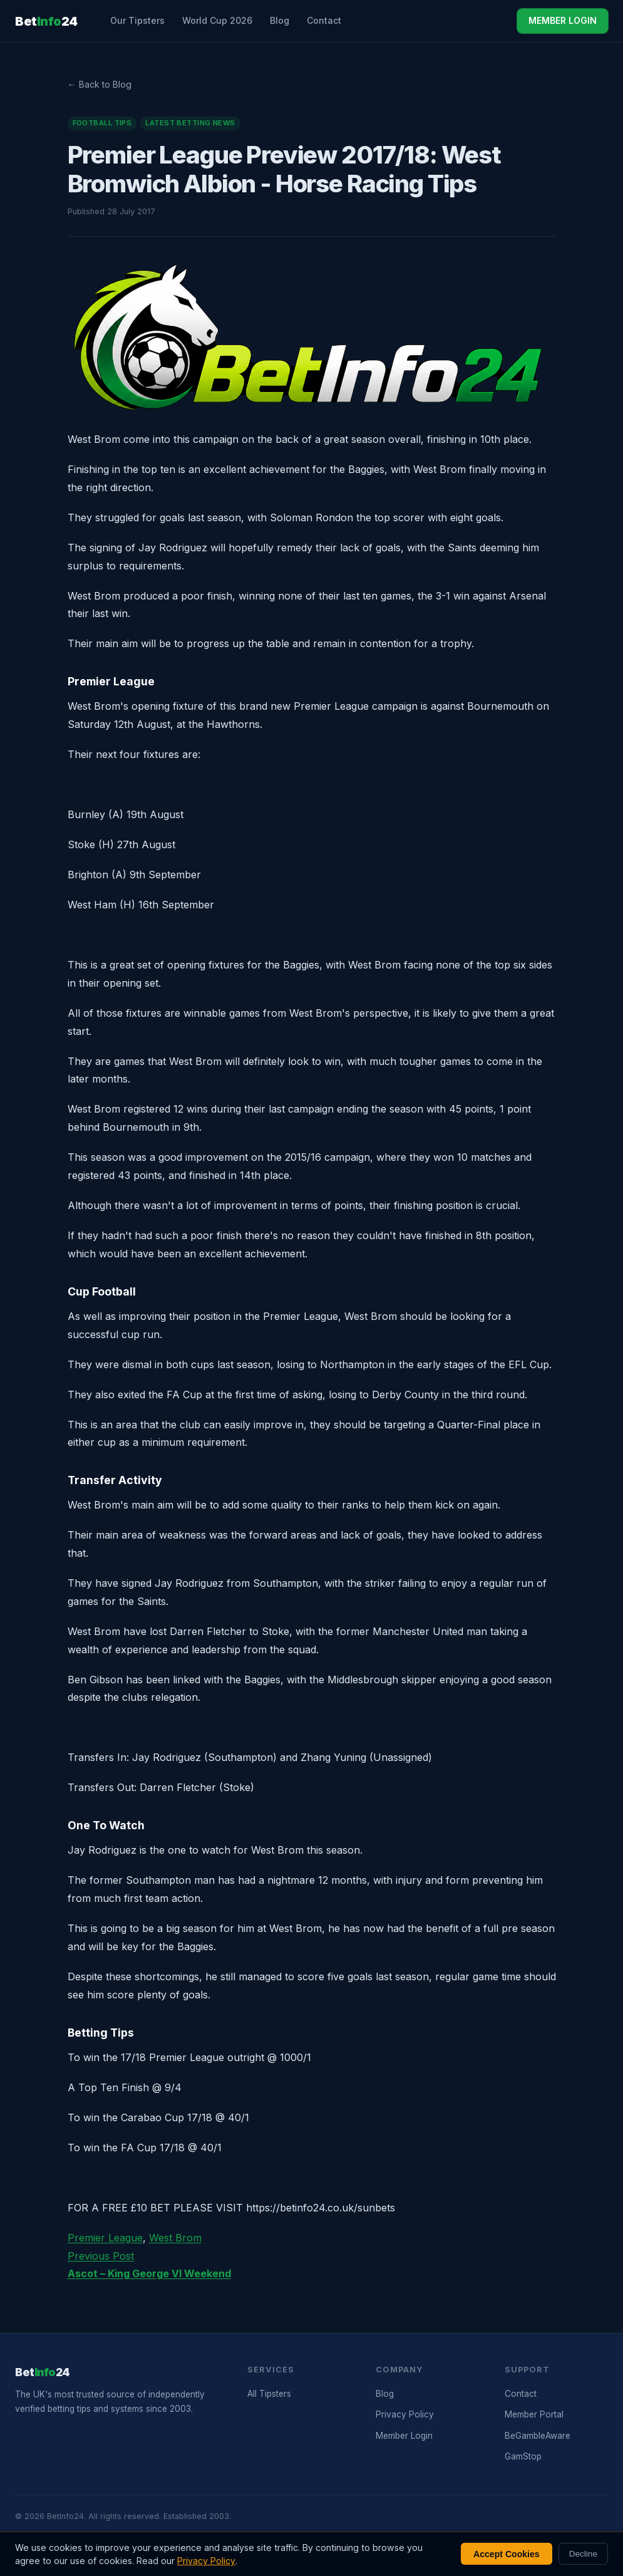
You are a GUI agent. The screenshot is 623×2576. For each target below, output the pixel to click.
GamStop (523, 2456)
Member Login (404, 2436)
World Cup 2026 (217, 20)
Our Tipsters (137, 20)
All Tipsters (269, 2394)
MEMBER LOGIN (562, 20)
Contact (324, 20)
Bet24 (46, 21)
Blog (279, 20)
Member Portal (534, 2414)
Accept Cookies (506, 2554)
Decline (583, 2553)
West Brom (175, 2237)
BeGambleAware (537, 2436)
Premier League (105, 2237)
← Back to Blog (99, 84)
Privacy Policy (405, 2414)
